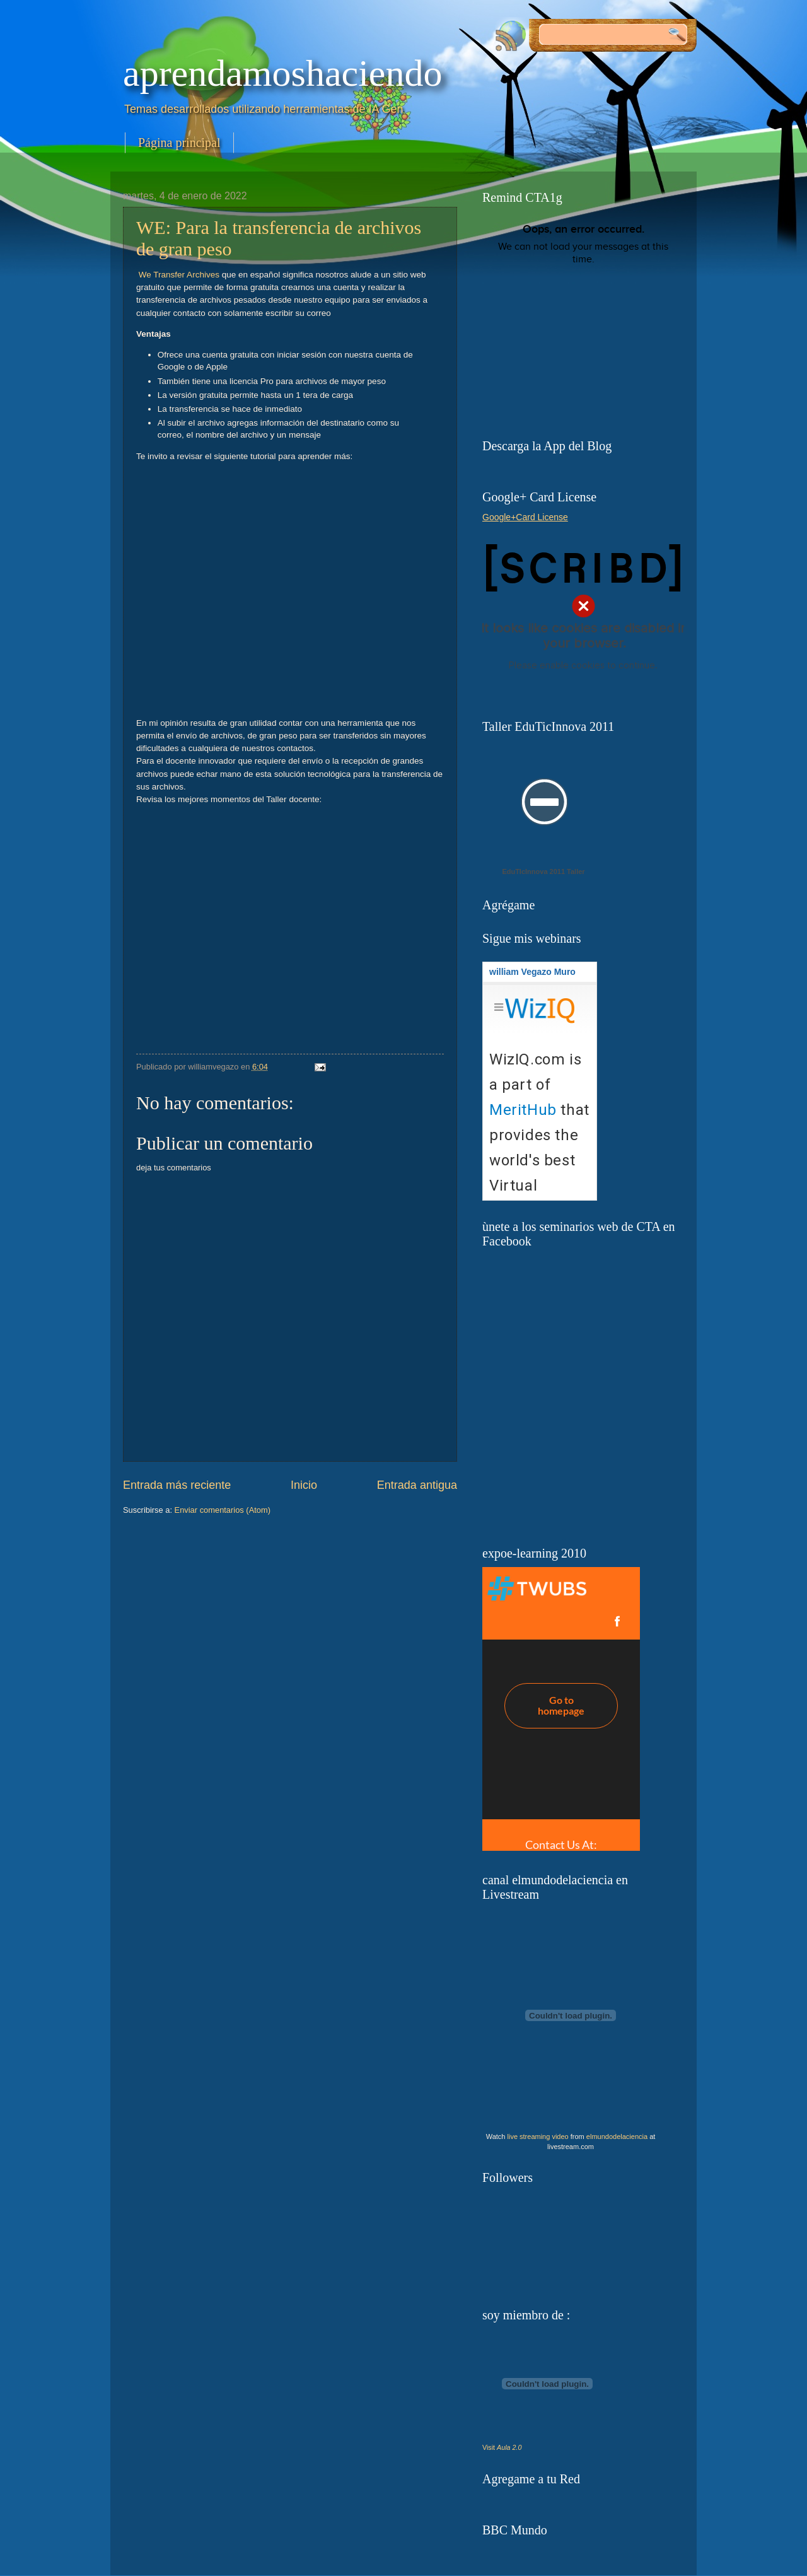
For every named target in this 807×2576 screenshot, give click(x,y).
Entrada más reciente (177, 1485)
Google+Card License (525, 517)
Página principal (179, 142)
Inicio (304, 1485)
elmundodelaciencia (616, 2136)
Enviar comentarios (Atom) (222, 1510)
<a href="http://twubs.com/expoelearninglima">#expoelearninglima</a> (561, 1709)
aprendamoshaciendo (282, 73)
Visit (501, 2447)
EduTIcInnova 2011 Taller (543, 871)
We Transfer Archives (179, 274)
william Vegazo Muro (532, 972)
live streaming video (538, 2136)
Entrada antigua (417, 1485)
